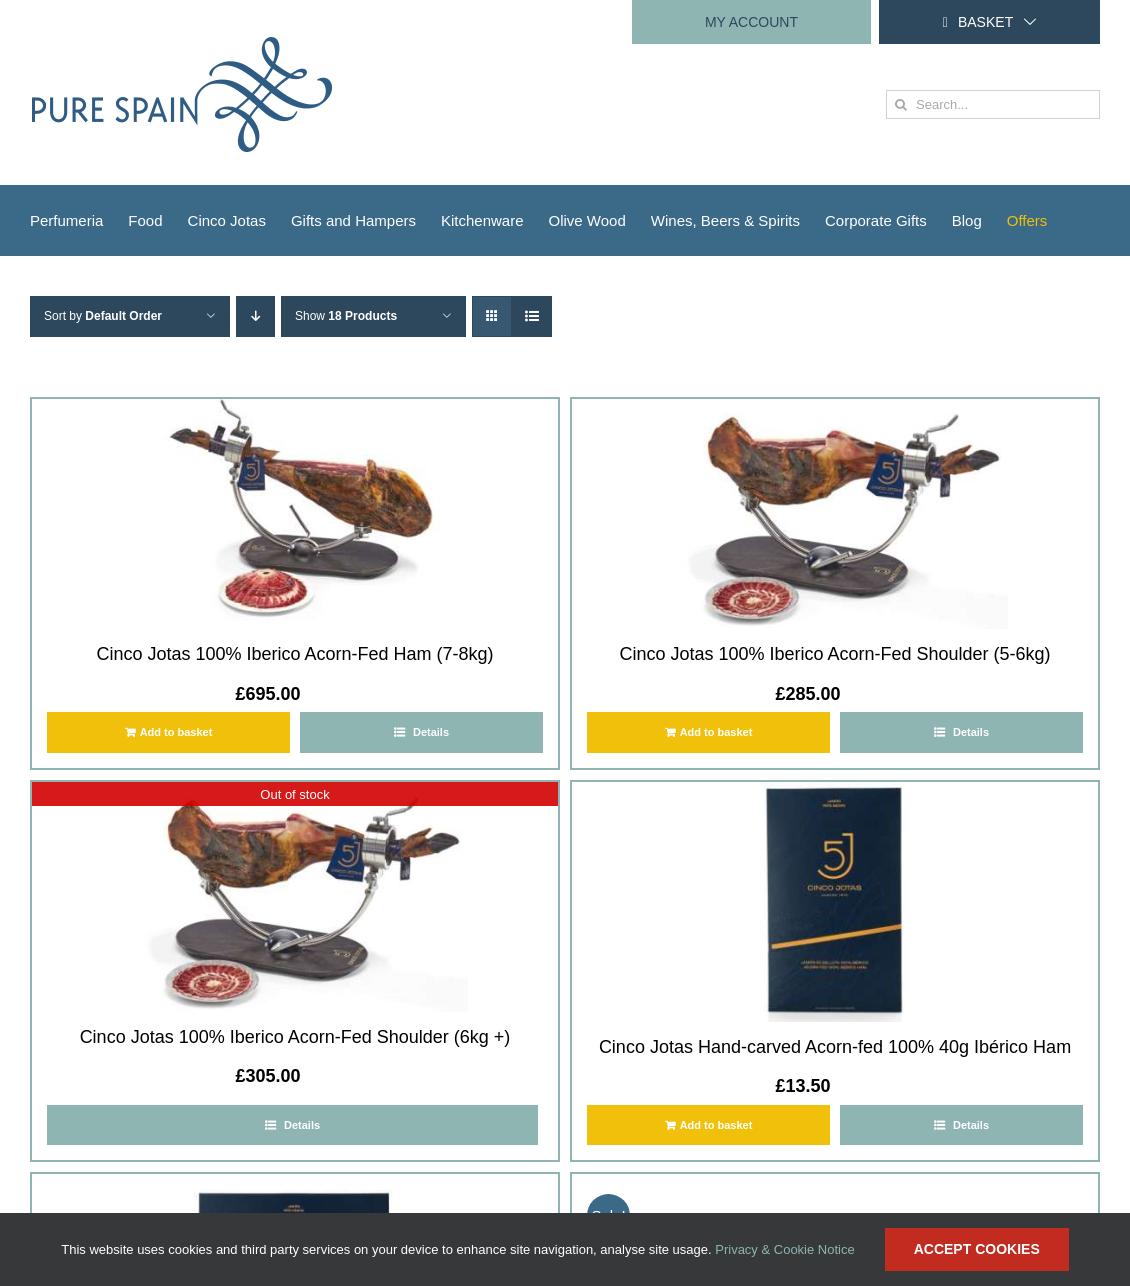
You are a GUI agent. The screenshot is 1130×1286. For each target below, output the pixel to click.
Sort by (103, 316)
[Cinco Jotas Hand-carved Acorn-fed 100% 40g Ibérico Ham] (835, 902)
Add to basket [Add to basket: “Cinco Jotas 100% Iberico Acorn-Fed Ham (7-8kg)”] (176, 732)
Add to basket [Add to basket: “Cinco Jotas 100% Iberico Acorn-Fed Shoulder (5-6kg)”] (716, 732)
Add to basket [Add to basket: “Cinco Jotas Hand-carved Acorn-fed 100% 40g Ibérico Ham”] (716, 1125)
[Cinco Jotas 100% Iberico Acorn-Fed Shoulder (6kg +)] (295, 897)
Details (429, 732)
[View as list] (531, 316)
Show (346, 316)
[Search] (900, 104)
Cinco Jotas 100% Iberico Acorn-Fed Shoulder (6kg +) (295, 1037)
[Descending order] (255, 316)
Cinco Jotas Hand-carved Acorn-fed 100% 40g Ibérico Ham (835, 1047)
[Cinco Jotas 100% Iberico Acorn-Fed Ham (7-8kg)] (295, 514)
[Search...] (993, 104)
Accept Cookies (977, 1249)
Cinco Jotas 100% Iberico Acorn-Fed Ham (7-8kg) (294, 654)
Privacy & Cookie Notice (784, 1249)
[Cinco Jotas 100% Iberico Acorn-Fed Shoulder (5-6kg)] (835, 514)
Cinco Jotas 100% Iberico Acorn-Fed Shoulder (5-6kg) (834, 654)
